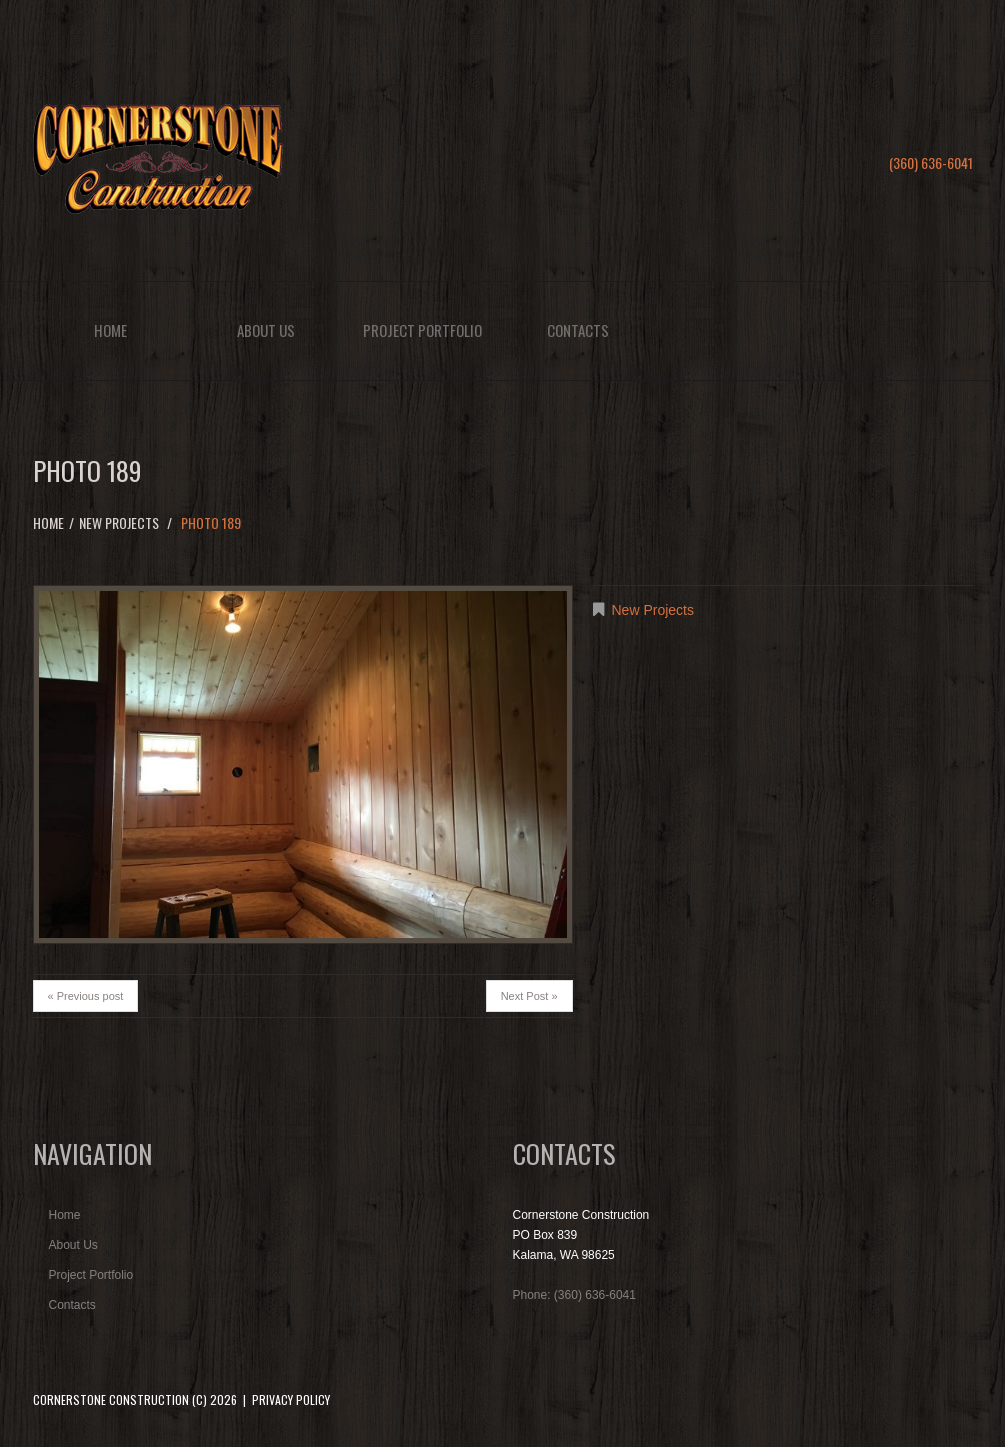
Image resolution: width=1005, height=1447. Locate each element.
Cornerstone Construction (111, 1399)
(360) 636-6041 (931, 162)
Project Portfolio (422, 330)
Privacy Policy (291, 1399)
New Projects (119, 522)
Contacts (578, 330)
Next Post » (529, 996)
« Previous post (86, 996)
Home (110, 330)
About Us (266, 330)
